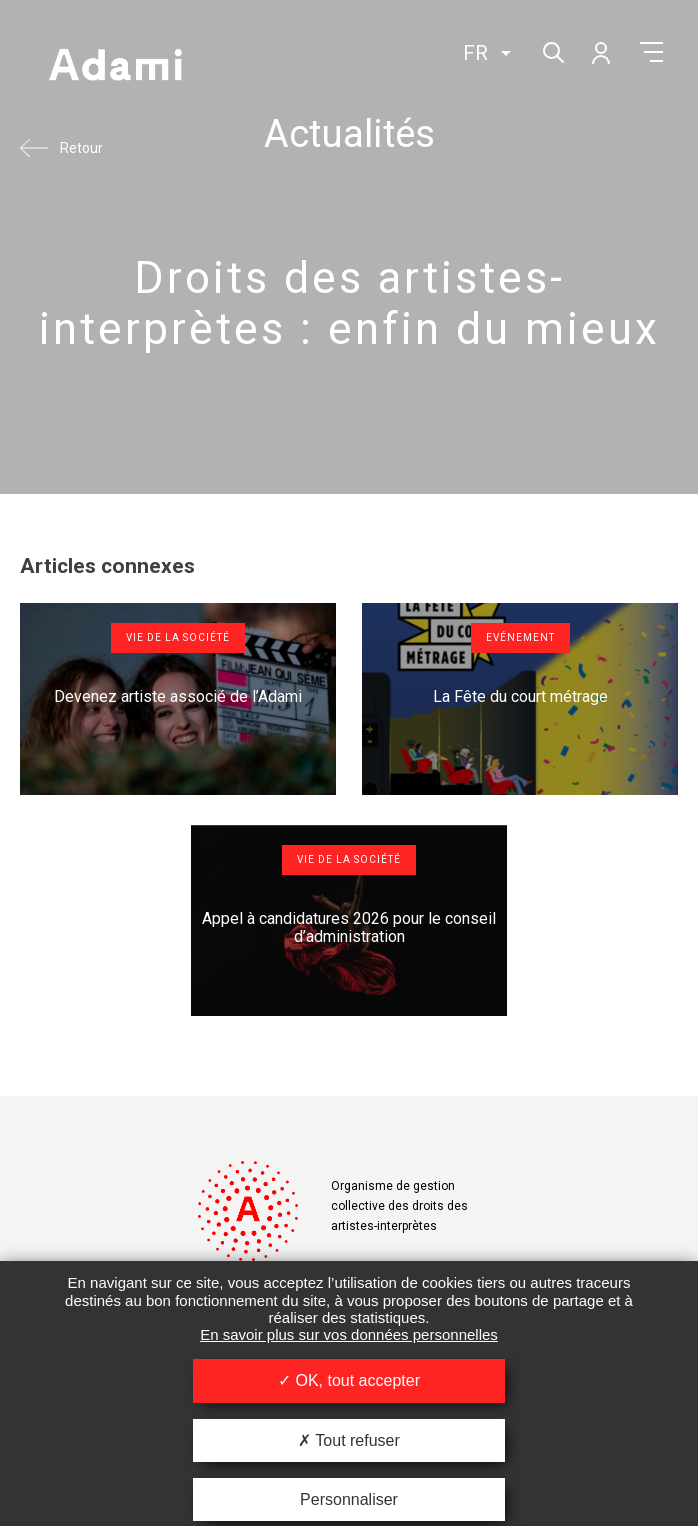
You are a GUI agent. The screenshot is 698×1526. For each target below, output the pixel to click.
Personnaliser (349, 1499)
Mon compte (600, 52)
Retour (81, 148)
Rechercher (551, 50)
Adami (115, 67)
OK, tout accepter (349, 1380)
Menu (651, 52)
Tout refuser (349, 1440)
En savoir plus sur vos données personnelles (349, 1334)
